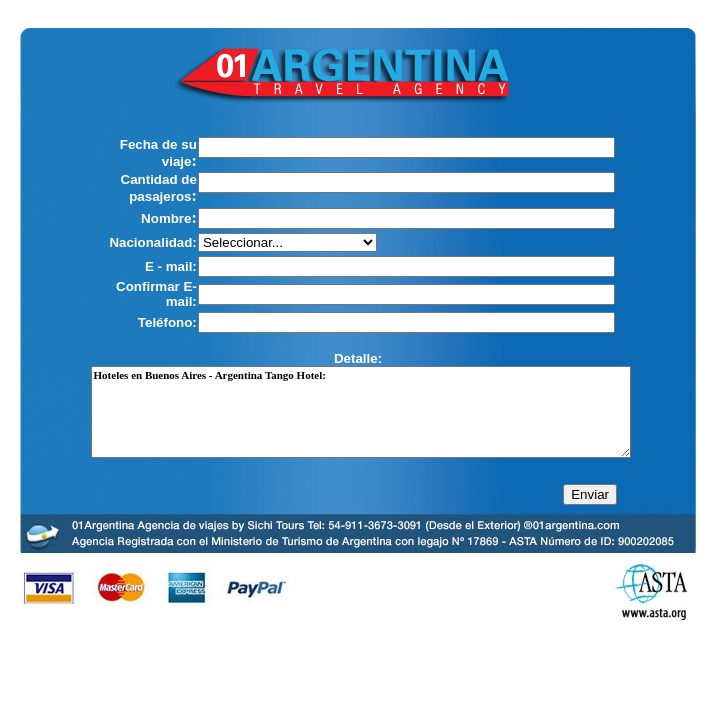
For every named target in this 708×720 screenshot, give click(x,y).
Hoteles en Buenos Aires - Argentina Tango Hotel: (361, 412)
